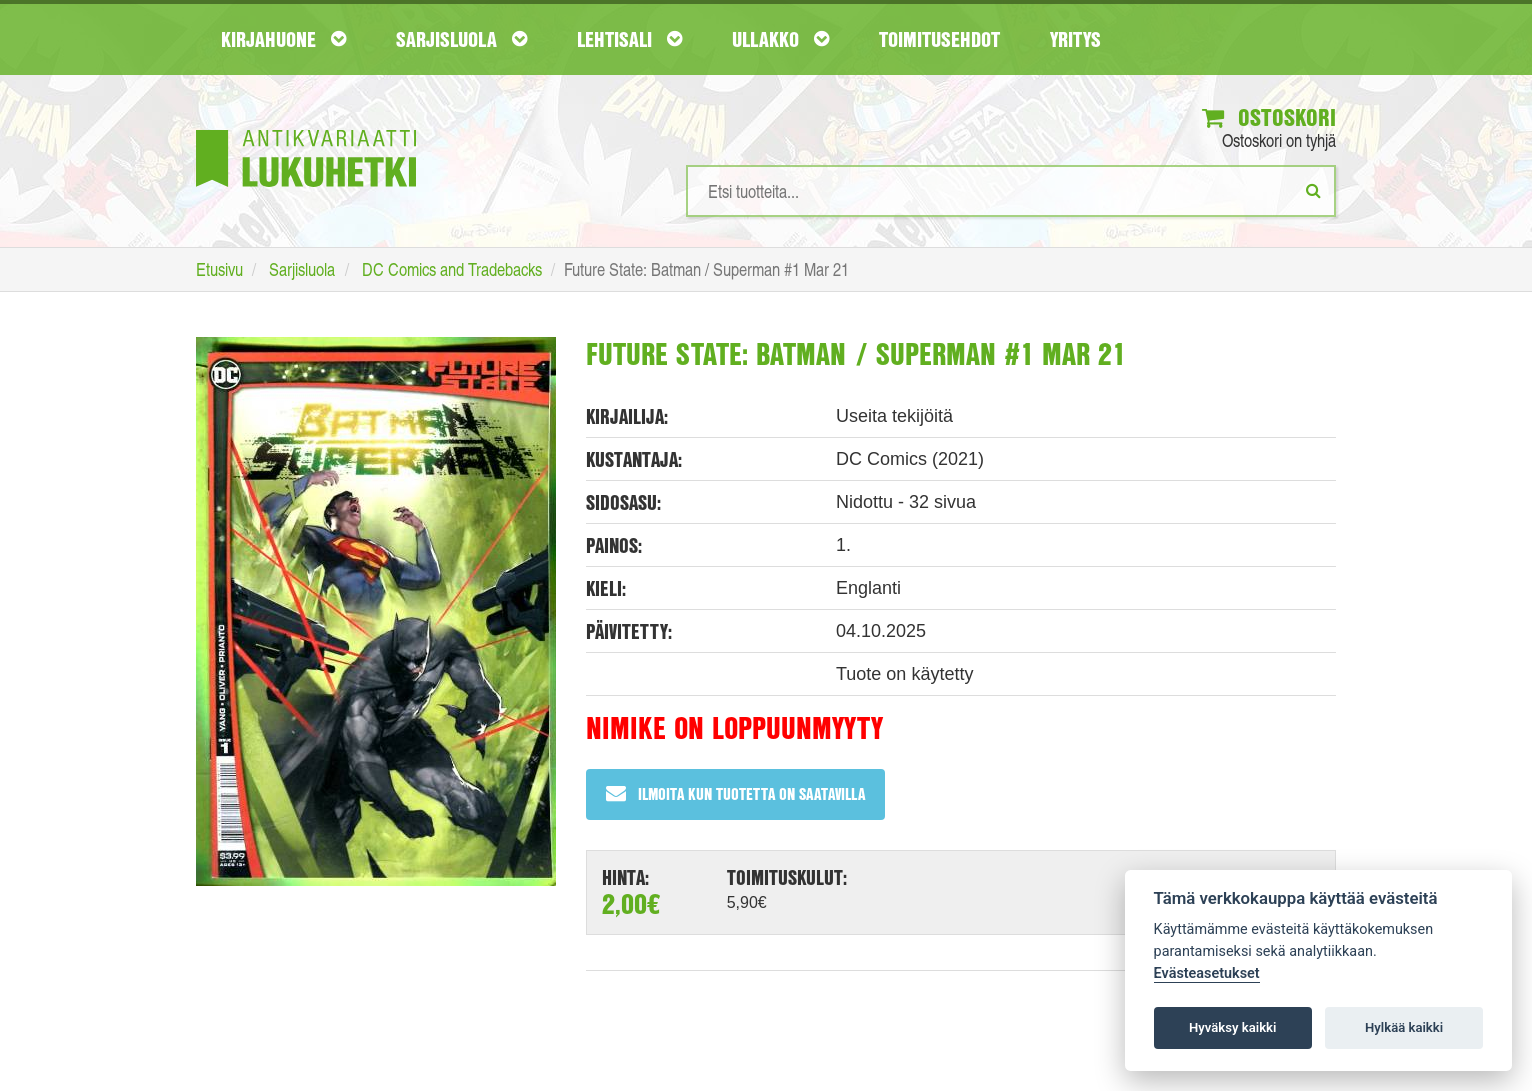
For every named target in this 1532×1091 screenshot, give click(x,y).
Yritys (1075, 39)
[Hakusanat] (1011, 191)
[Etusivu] (306, 128)
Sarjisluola (461, 39)
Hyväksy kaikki (1232, 1027)
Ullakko (780, 39)
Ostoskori (1269, 117)
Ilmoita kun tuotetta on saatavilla (735, 793)
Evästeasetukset (1207, 973)
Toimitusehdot (939, 39)
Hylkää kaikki (1404, 1027)
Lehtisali (629, 39)
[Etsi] (1313, 190)
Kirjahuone (283, 39)
